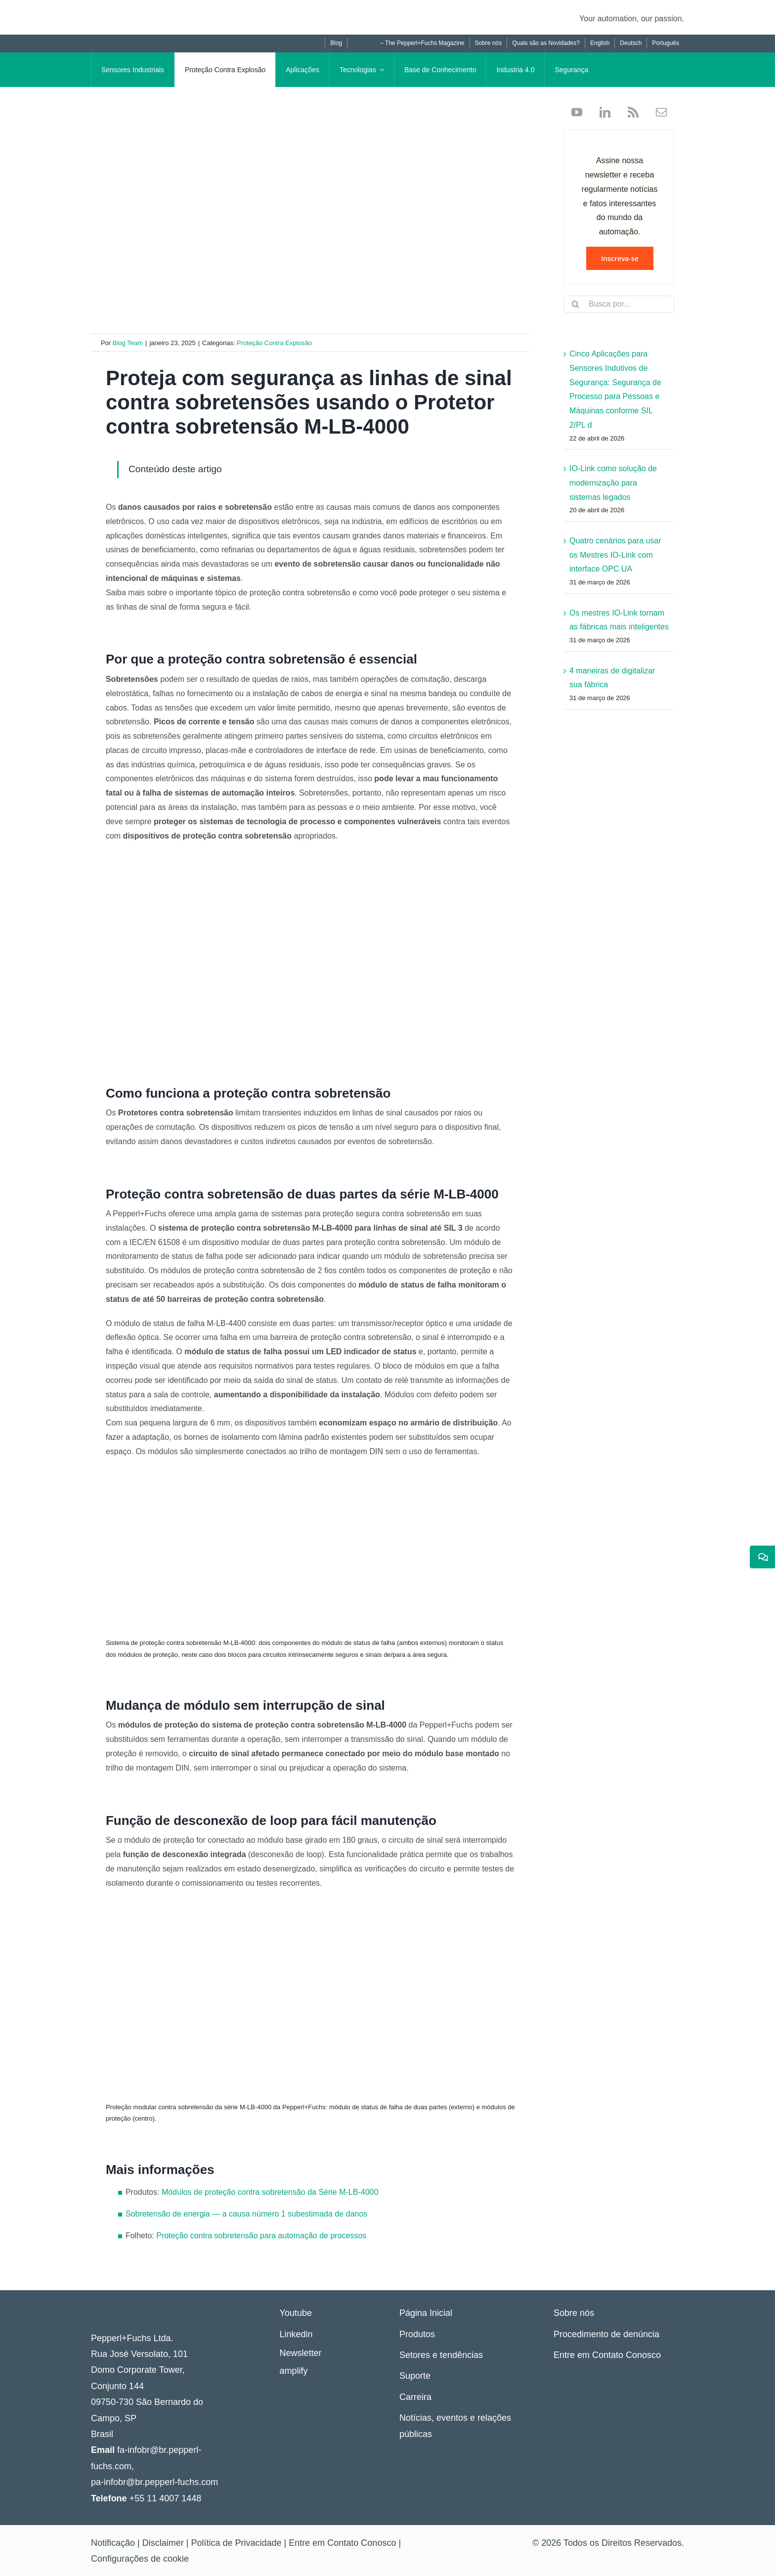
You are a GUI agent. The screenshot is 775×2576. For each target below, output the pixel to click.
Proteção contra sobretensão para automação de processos (261, 2235)
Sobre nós (574, 2313)
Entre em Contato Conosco (607, 2355)
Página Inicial (425, 2313)
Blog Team (128, 343)
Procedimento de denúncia (606, 2334)
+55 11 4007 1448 (165, 2498)
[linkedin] (601, 112)
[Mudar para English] (599, 43)
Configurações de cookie (140, 2559)
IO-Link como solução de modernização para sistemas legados (613, 482)
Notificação (113, 2543)
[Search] (575, 304)
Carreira (415, 2397)
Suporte (415, 2376)
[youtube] (576, 112)
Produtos (417, 2334)
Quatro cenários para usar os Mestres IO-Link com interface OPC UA (615, 555)
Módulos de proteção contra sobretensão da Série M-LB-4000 (270, 2192)
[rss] (629, 112)
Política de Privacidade (236, 2543)
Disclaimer (163, 2543)
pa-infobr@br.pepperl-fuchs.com (154, 2482)
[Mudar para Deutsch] (630, 43)
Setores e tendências (441, 2355)
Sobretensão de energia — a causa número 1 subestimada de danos (246, 2214)
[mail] (657, 112)
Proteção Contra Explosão (274, 343)
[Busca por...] (618, 304)
